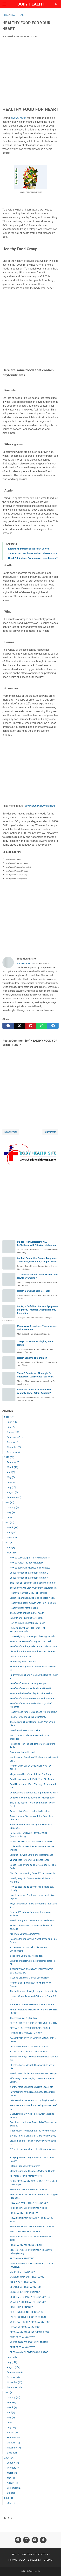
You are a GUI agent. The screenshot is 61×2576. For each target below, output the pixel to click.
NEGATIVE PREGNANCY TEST (25, 2327)
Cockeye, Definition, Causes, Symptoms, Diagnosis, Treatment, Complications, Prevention (37, 1309)
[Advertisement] (30, 72)
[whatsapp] (41, 1026)
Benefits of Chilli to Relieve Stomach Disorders (33, 1698)
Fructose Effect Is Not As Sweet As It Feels (31, 1841)
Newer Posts (10, 1132)
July (11, 1427)
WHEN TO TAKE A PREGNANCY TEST (28, 2189)
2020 (9, 1502)
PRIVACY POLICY (16, 2559)
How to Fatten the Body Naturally (26, 1562)
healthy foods (18, 117)
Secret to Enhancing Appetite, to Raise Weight (32, 1598)
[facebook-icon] (18, 2540)
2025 (8, 2498)
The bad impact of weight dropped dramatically (33, 1991)
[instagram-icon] (26, 2540)
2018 (9, 1417)
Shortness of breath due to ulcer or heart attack (32, 553)
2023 (9, 2392)
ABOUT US (26, 2554)
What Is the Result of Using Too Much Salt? (31, 1641)
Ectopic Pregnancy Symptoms (25, 2166)
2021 (9, 1522)
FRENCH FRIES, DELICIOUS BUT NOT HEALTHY (33, 2023)
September (15, 1437)
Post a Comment (29, 36)
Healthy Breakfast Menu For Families (28, 1593)
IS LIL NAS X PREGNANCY (23, 2282)
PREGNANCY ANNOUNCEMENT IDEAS (29, 2332)
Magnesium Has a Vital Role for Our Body (30, 1774)
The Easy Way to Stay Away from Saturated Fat (33, 1588)
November (14, 1447)
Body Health (30, 4)
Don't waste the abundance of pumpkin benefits (34, 1792)
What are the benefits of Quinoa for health (31, 1693)
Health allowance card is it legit (33, 1291)
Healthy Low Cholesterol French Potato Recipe (33, 2073)
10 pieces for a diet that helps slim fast (29, 2051)
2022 (9, 1542)
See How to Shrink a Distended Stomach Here (32, 2004)
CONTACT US (41, 2554)
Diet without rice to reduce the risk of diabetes (32, 1651)
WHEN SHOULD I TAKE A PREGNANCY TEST (32, 2226)
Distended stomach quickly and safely (29, 2046)
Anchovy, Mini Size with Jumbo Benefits (29, 1811)
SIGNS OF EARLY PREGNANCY (25, 2292)
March (12, 1467)
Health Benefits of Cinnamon (32, 1358)
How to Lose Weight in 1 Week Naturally (30, 1557)
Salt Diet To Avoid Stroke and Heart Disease (31, 1855)
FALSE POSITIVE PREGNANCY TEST (28, 2317)
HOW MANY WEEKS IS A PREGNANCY (29, 2203)
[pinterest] (30, 1026)
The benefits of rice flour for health (27, 1613)
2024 (9, 2457)
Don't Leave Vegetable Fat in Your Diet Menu (32, 1779)
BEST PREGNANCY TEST (22, 2347)
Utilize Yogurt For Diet (20, 1656)
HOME (15, 2554)
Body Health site (24, 963)
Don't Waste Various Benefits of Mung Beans (32, 1797)
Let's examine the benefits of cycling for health (33, 2100)
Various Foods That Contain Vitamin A (29, 1577)
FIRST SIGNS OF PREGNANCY (25, 2231)
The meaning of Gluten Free (23, 2018)
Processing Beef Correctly (23, 1661)
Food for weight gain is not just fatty (28, 1717)
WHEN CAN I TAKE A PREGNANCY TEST (30, 2322)
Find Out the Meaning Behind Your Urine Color (33, 1873)
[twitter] (19, 1026)
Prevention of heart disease (39, 805)
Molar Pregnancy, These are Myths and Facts (32, 2171)
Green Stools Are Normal (22, 1752)
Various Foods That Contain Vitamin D (29, 1572)
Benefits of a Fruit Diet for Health (26, 1618)
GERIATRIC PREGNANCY (22, 2272)
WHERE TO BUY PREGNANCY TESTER (29, 2342)
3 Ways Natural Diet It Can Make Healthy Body (33, 2135)
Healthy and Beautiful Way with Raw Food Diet (33, 1603)
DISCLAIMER (34, 2559)
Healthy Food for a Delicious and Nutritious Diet (33, 1712)
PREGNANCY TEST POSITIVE (24, 2213)
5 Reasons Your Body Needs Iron (26, 1956)
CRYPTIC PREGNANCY (21, 2307)
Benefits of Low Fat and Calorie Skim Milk (30, 1688)
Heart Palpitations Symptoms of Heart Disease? (33, 558)
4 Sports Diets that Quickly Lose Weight (29, 1977)
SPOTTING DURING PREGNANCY (26, 2312)
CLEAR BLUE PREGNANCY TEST (26, 2176)
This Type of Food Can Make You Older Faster (32, 1582)
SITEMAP (48, 2559)
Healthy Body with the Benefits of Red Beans (32, 1920)
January (13, 1507)
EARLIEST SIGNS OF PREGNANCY (27, 2277)
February (13, 1462)
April (11, 1472)
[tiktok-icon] (43, 2540)
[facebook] (8, 1026)
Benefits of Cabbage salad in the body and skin (33, 1646)
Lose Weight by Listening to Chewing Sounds (32, 1636)
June (12, 1422)
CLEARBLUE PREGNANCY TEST (26, 2287)
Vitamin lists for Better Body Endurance (29, 1860)
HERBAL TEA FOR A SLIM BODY (26, 2033)
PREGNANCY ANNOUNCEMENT (26, 2245)
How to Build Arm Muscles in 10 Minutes (30, 1567)
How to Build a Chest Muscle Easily (27, 1623)
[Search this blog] (57, 4)
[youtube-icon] (35, 2540)
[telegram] (53, 1026)
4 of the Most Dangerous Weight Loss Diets (31, 2087)
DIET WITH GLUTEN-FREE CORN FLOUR (30, 2028)
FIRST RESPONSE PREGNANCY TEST (28, 2208)
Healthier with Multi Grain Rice (25, 1730)
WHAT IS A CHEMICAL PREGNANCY (28, 2302)
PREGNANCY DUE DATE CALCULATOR (29, 2352)
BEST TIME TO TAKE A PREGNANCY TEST (31, 2297)
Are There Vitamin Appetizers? (25, 1934)
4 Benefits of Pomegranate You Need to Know (33, 2130)
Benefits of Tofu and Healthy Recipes (28, 1683)
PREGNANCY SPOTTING (22, 2258)
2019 (9, 1457)
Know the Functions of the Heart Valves (28, 548)
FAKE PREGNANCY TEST (22, 2337)
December (13, 1452)
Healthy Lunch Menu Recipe (24, 1608)
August (13, 1432)
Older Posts (50, 1132)
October (13, 1442)
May (11, 1477)
